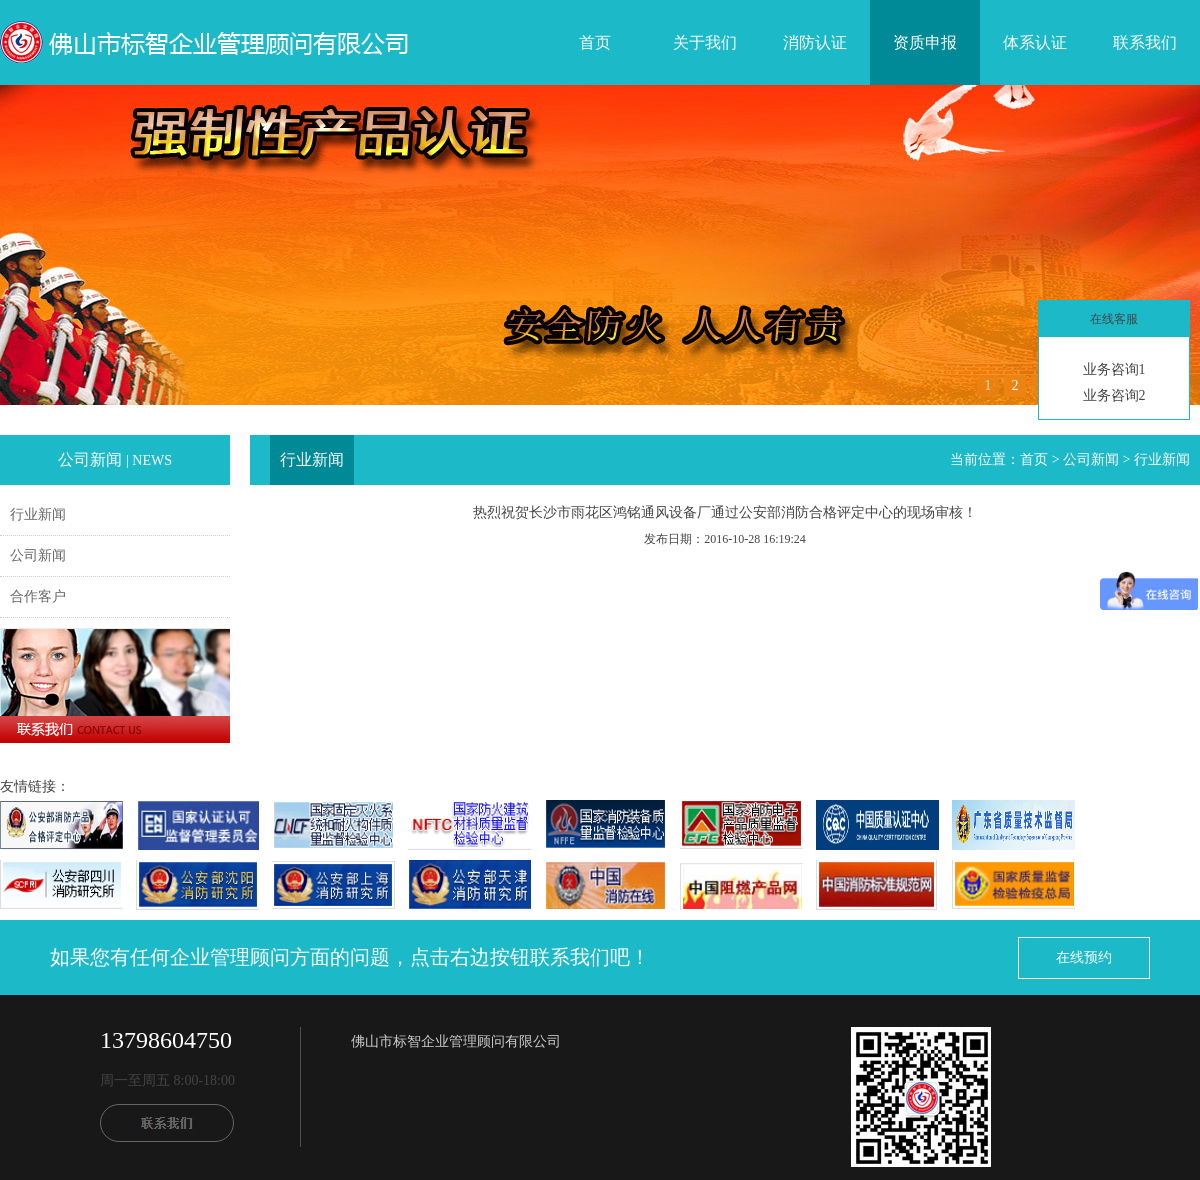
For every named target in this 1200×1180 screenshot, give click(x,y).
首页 (595, 42)
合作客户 (38, 596)
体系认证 (1035, 42)
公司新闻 (38, 555)
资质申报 (925, 42)
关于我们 (705, 42)
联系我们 (1145, 42)
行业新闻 (38, 514)
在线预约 (1084, 957)
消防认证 (815, 42)
